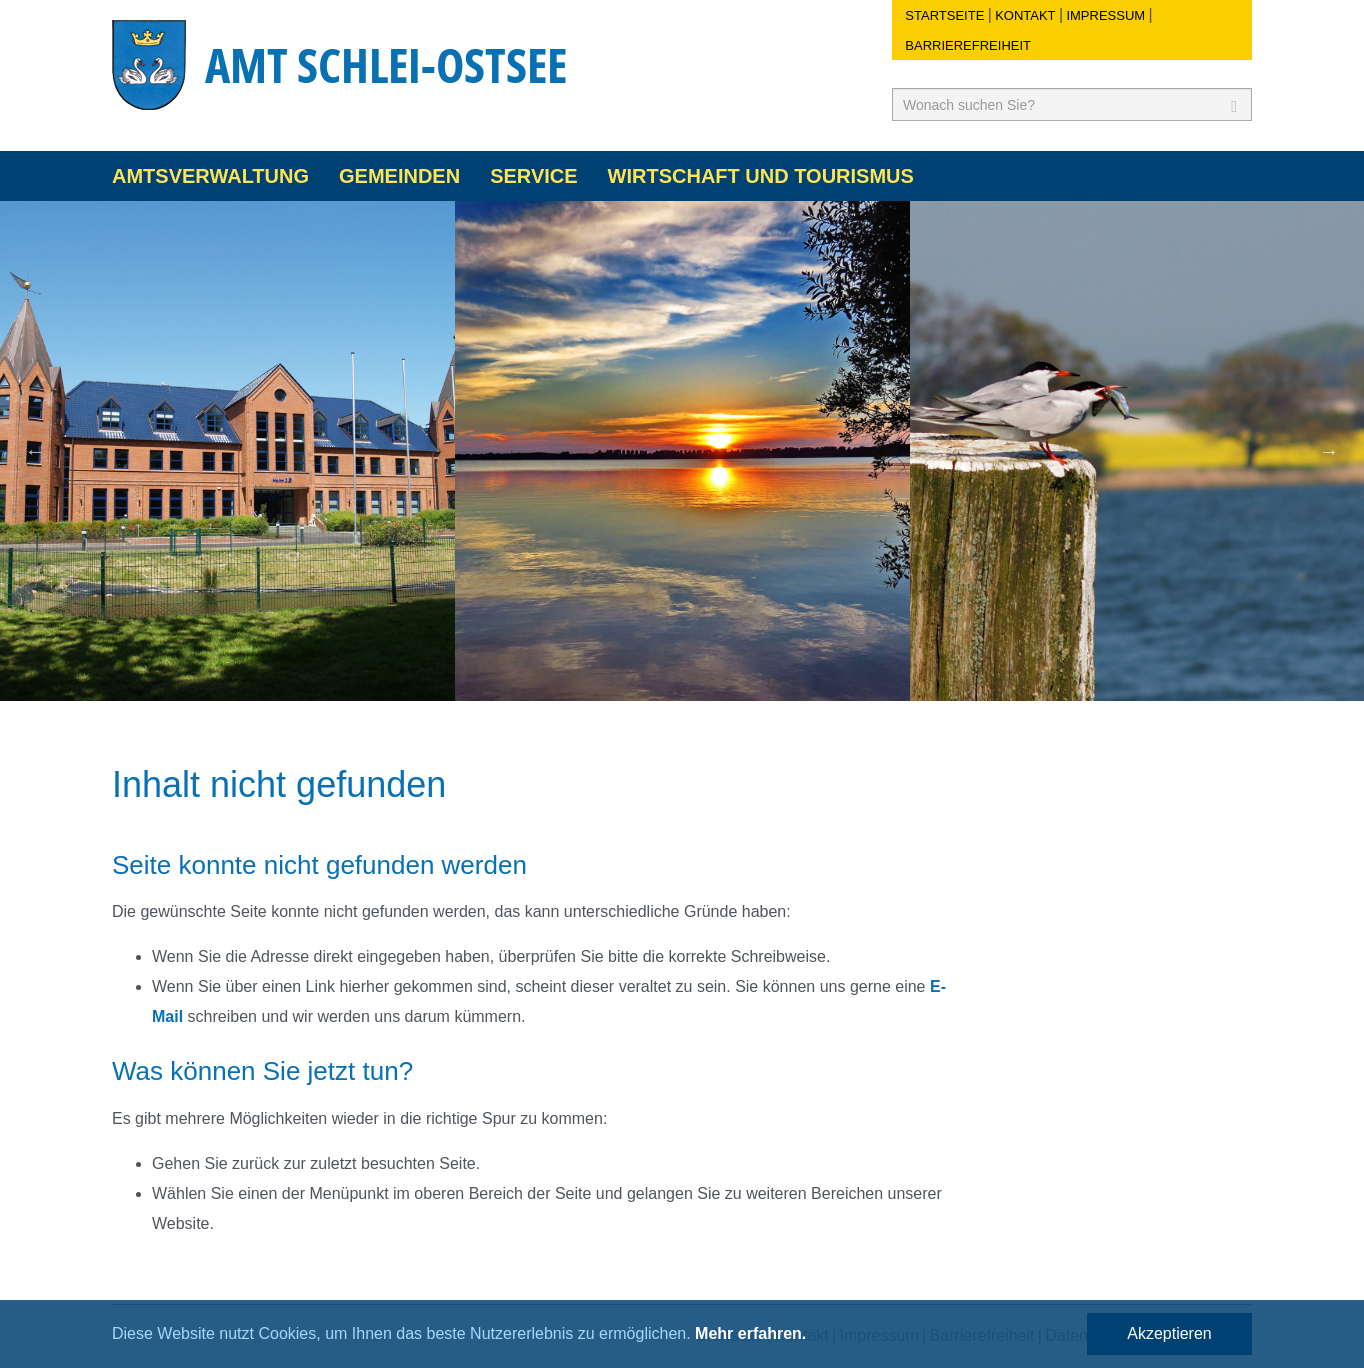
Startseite (944, 15)
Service (533, 176)
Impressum (1105, 15)
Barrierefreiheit (968, 45)
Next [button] (1329, 451)
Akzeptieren (1169, 1333)
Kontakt (1025, 15)
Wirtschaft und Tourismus (761, 176)
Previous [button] (35, 451)
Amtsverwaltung (210, 176)
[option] (227, 451)
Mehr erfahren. (750, 1333)
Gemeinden (399, 176)
